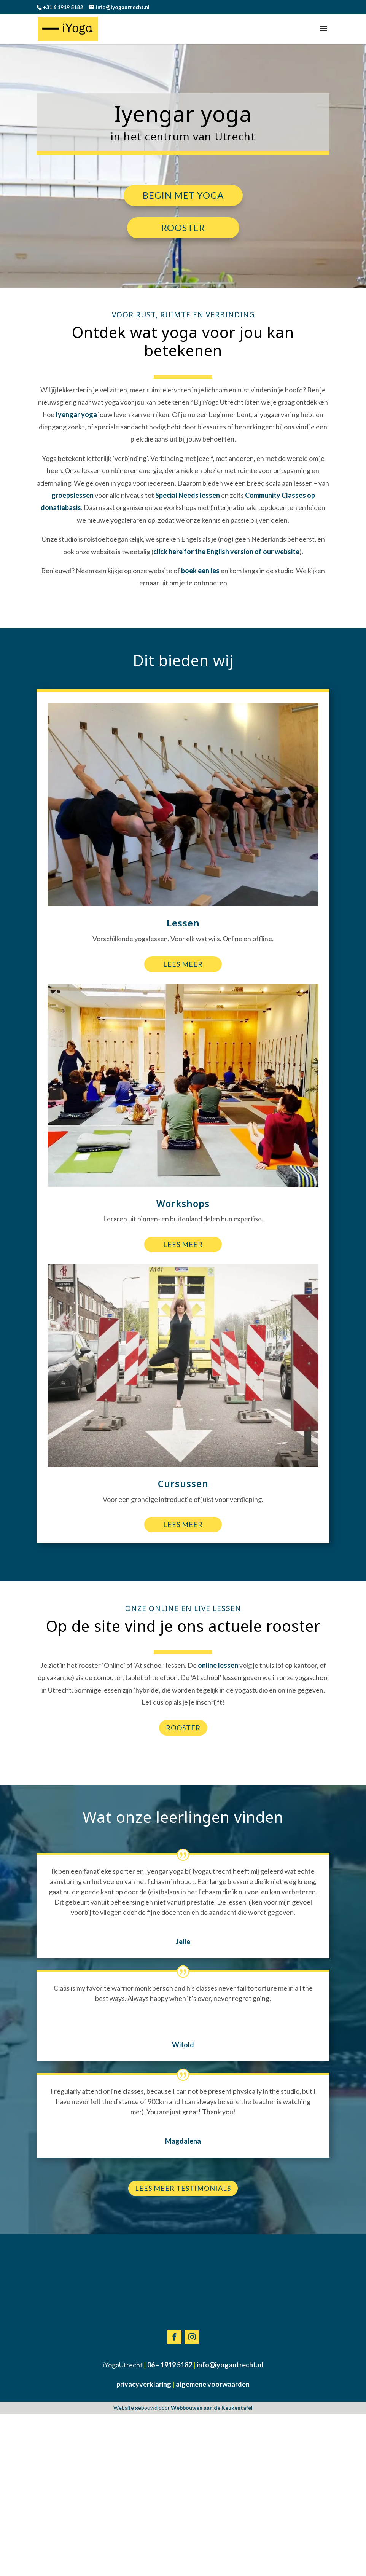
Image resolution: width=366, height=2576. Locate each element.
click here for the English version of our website (226, 551)
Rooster (183, 227)
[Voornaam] (284, 2345)
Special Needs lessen (187, 495)
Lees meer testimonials (183, 2188)
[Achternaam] (284, 2361)
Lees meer (183, 964)
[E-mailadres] (284, 2330)
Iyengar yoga (76, 414)
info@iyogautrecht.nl (230, 2533)
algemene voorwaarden (213, 2552)
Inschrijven (284, 2379)
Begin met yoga (183, 195)
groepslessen (72, 495)
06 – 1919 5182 (169, 2533)
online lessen (218, 1665)
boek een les (200, 570)
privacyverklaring (143, 2552)
